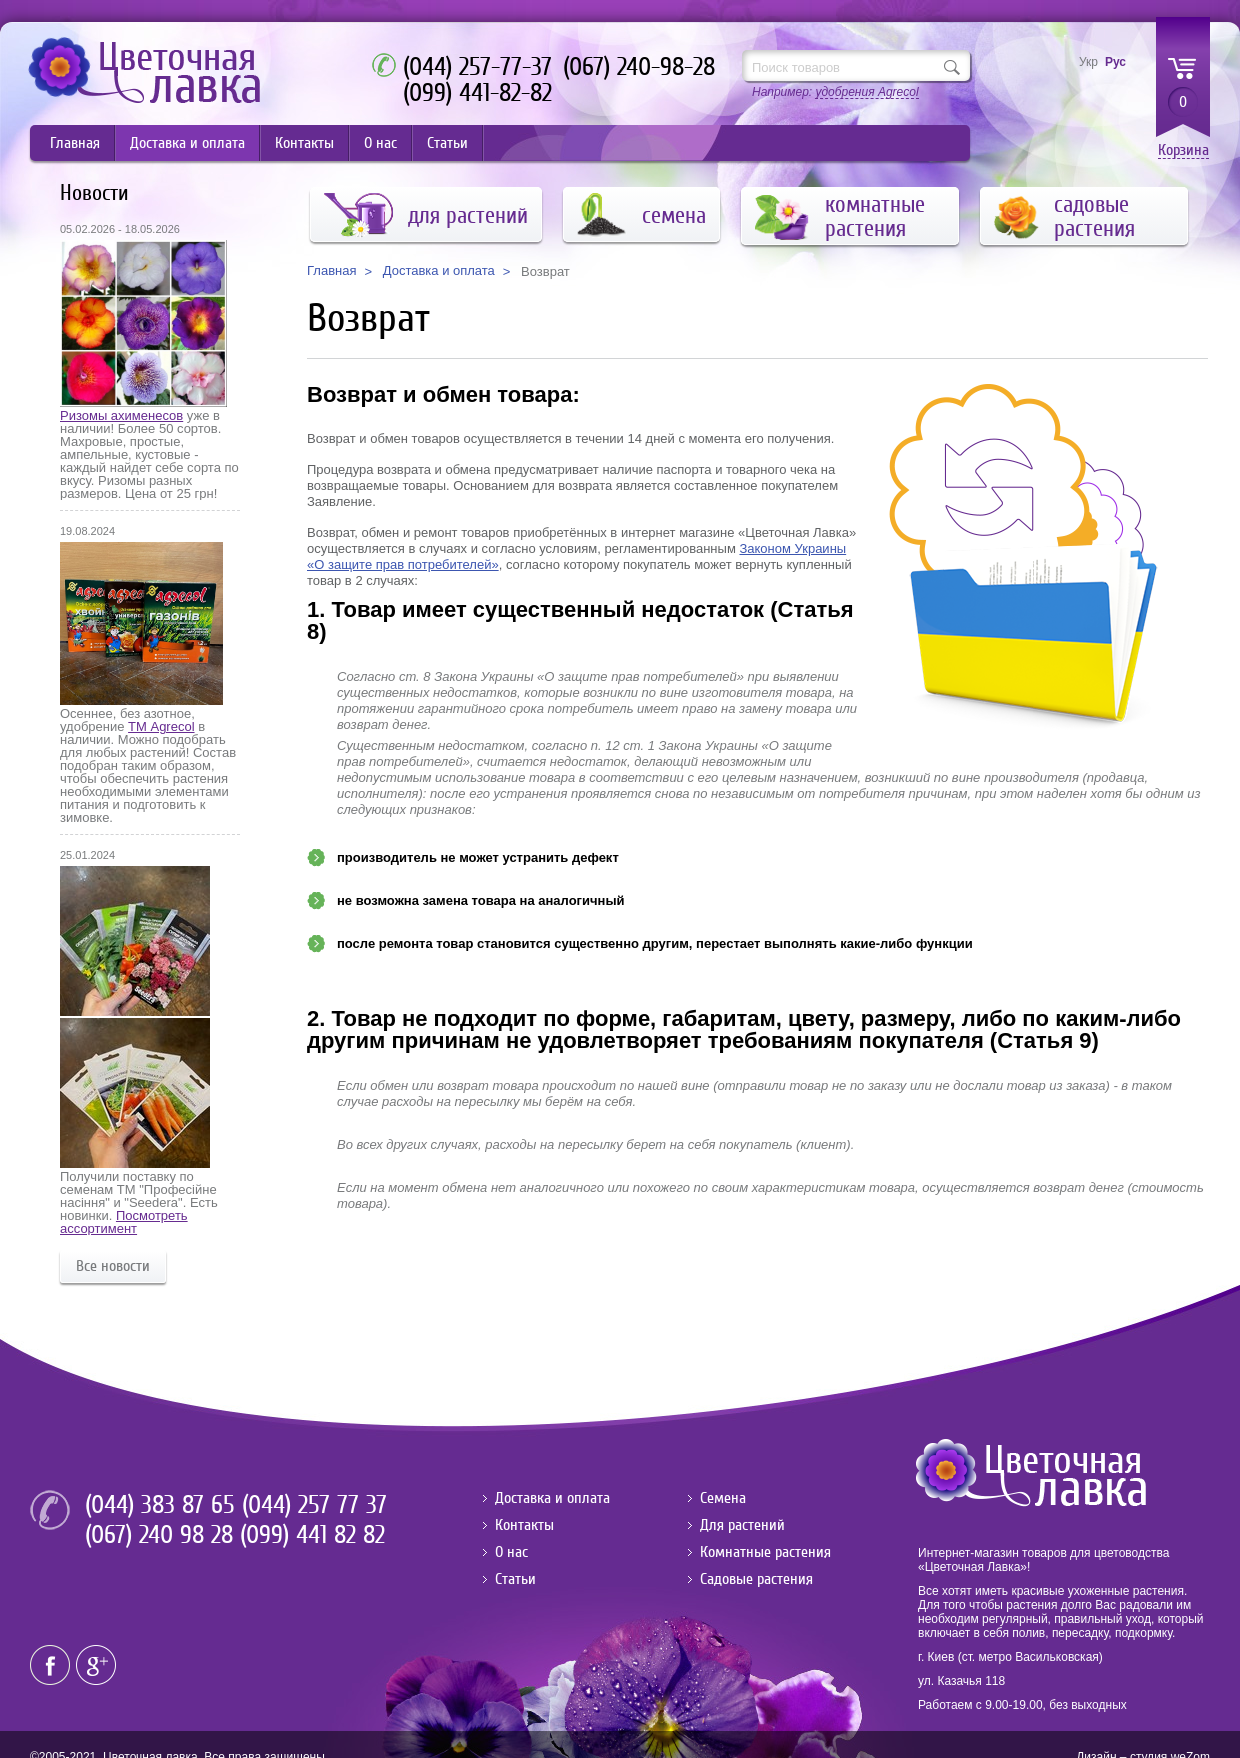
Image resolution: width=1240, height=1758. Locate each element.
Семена (723, 1498)
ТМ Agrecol (161, 726)
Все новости (113, 1266)
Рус (1115, 62)
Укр (1088, 62)
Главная (75, 143)
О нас (380, 143)
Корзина (1183, 150)
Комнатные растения (765, 1552)
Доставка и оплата (187, 143)
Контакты (304, 143)
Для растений (742, 1525)
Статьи (447, 143)
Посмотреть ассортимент (124, 1222)
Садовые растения (756, 1579)
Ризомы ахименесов (121, 415)
